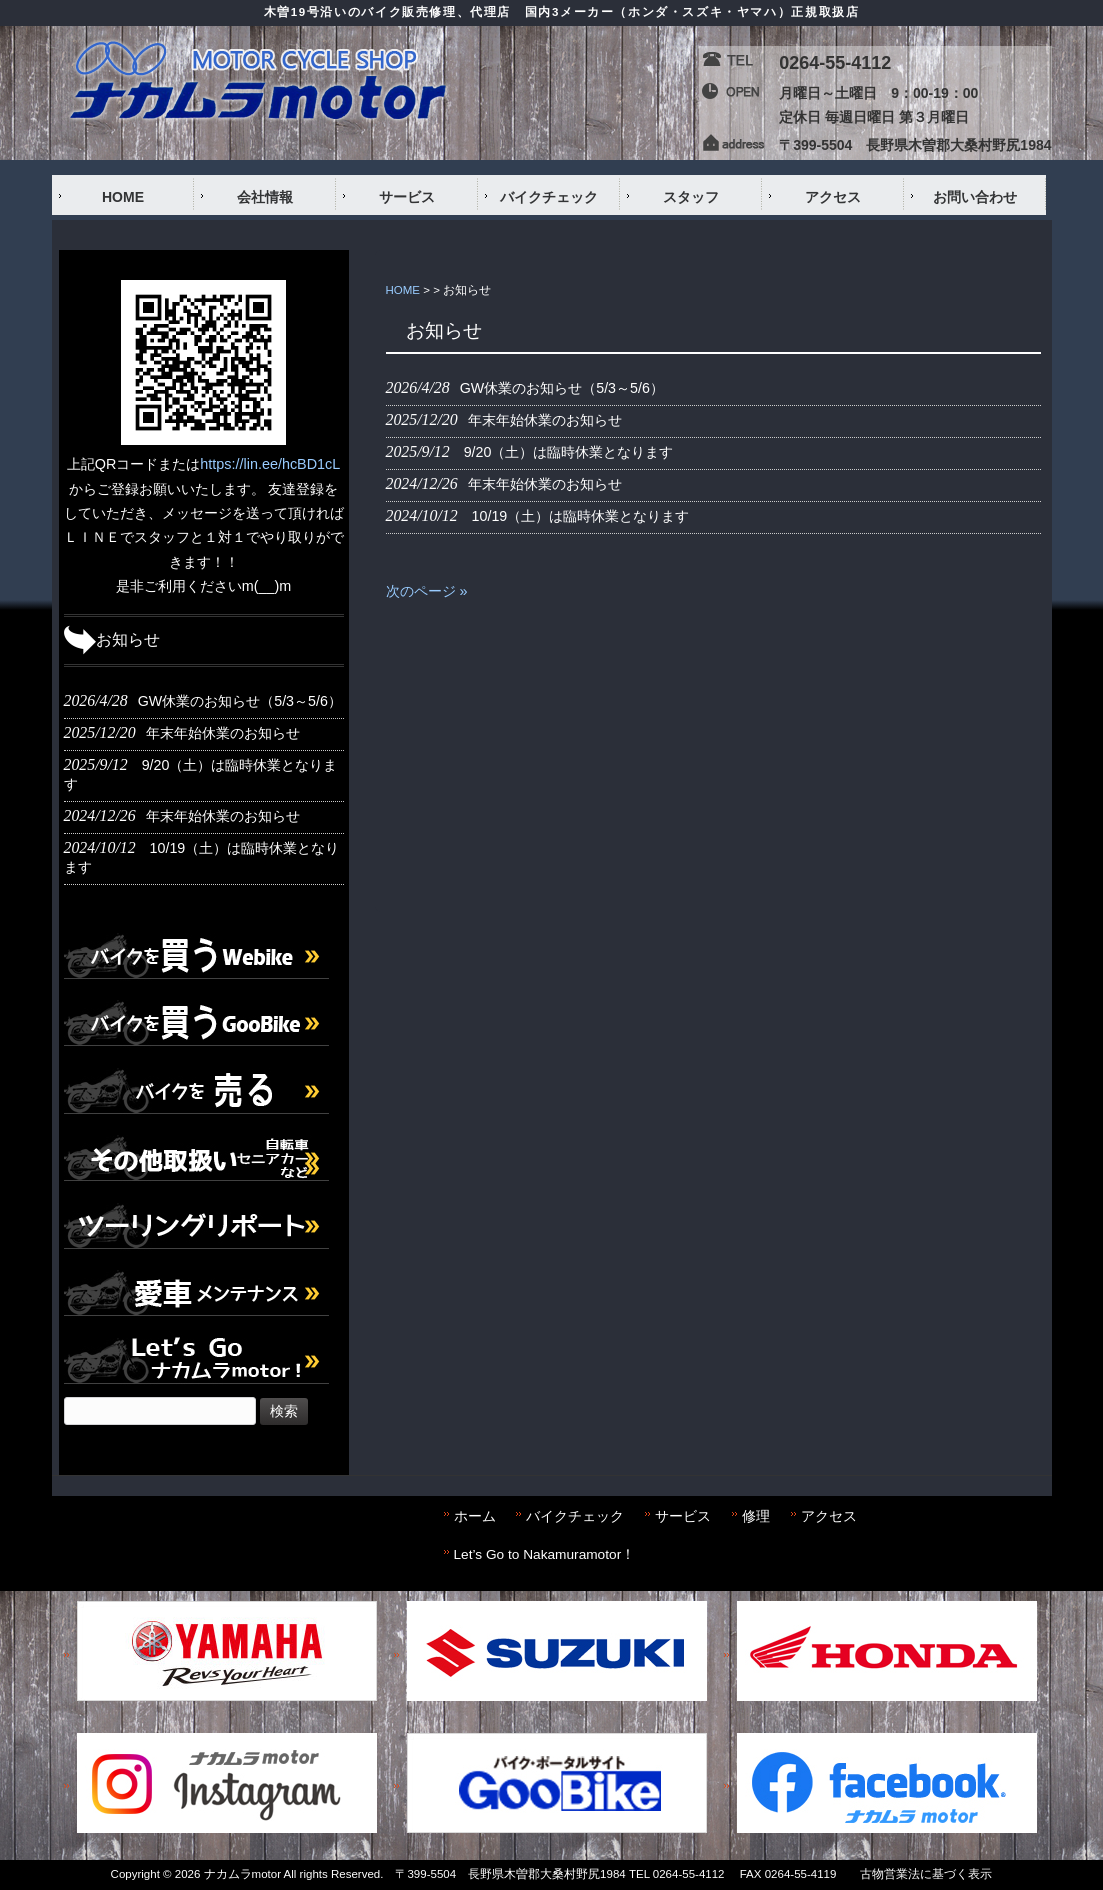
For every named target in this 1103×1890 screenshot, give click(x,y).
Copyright (135, 1874)
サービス (683, 1516)
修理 (756, 1516)
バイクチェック (575, 1516)
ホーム (475, 1516)
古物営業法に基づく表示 (926, 1874)
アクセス (829, 1516)
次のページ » (427, 591)
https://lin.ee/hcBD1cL (270, 464)
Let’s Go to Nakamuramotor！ (545, 1554)
